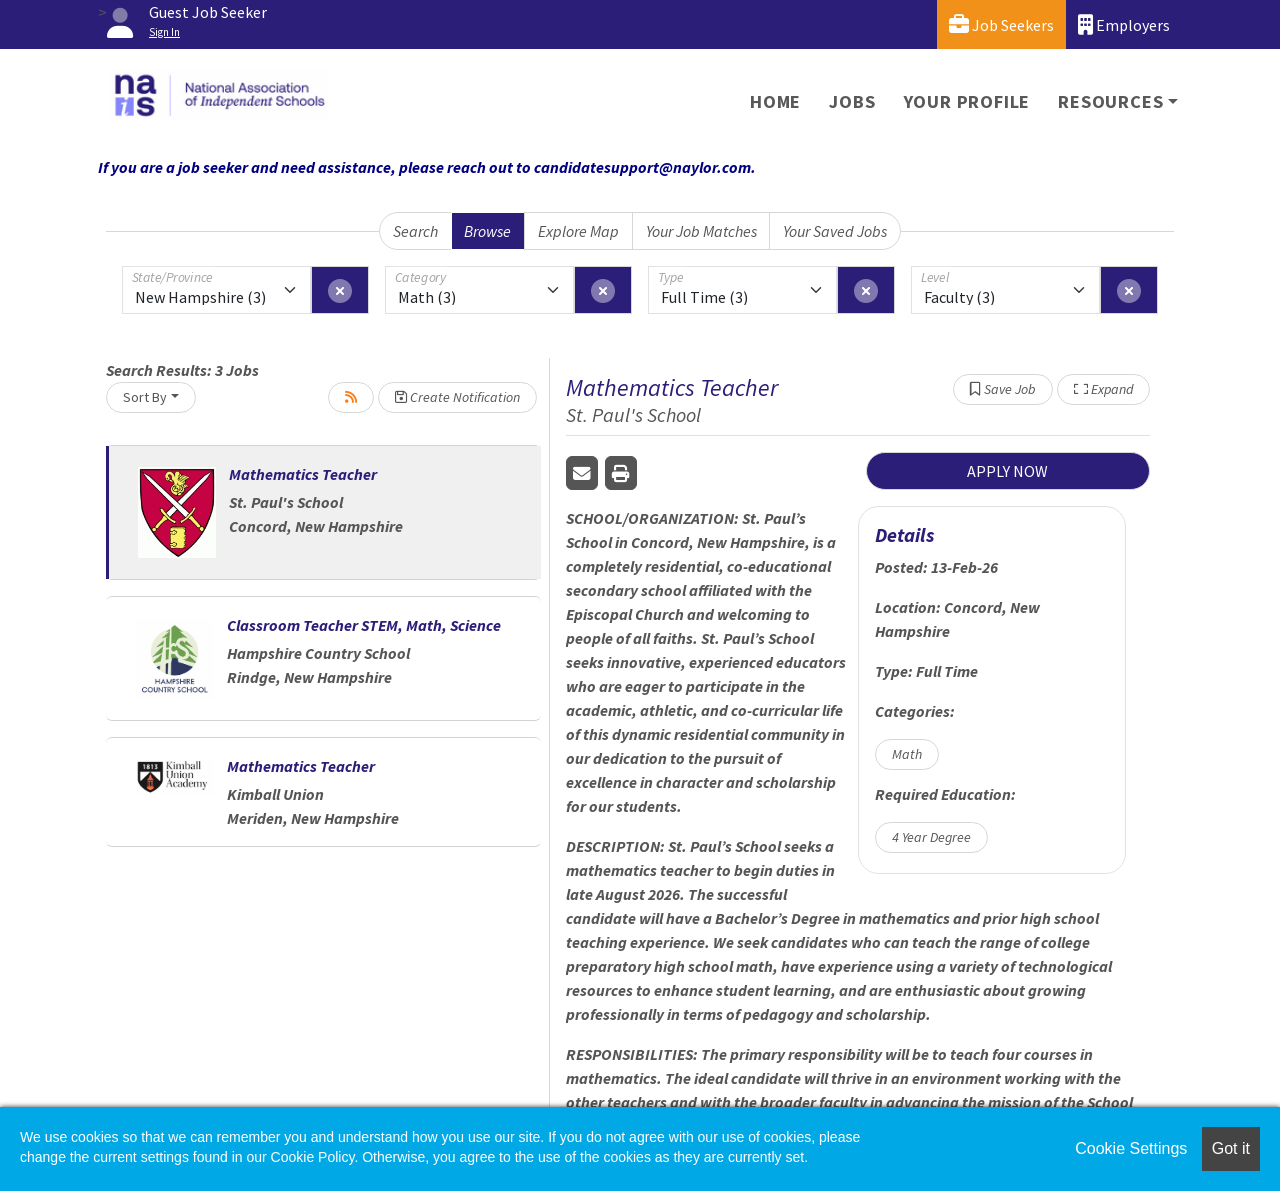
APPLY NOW (1007, 471)
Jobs (852, 101)
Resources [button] (1110, 101)
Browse (487, 231)
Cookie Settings (1131, 1148)
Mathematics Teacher (303, 474)
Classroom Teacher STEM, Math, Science (364, 625)
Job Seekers (1001, 24)
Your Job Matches (701, 231)
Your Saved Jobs (835, 231)
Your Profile (967, 101)
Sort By (145, 397)
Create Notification (457, 397)
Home (775, 101)
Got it (1231, 1148)
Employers (1124, 24)
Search (415, 231)
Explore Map (578, 231)
